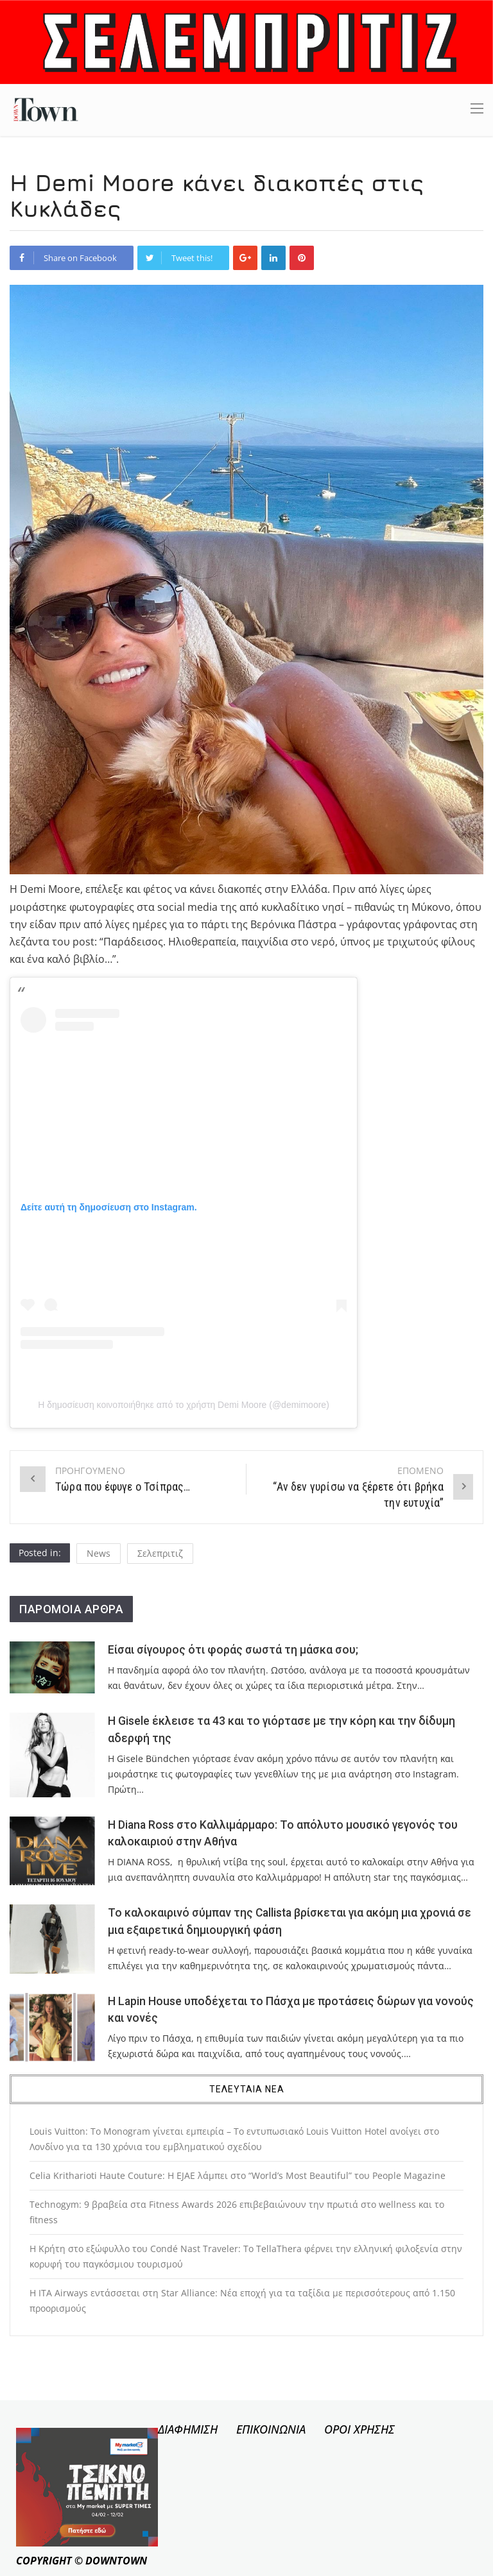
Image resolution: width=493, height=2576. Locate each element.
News (98, 1553)
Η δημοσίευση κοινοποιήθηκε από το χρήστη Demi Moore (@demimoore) (183, 1405)
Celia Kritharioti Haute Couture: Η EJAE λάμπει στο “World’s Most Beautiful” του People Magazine (237, 2175)
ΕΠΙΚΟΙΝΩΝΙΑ (271, 2429)
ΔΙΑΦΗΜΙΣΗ (188, 2429)
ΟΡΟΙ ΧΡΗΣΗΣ (359, 2429)
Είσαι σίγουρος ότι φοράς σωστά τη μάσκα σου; (233, 1649)
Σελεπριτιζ (160, 1553)
